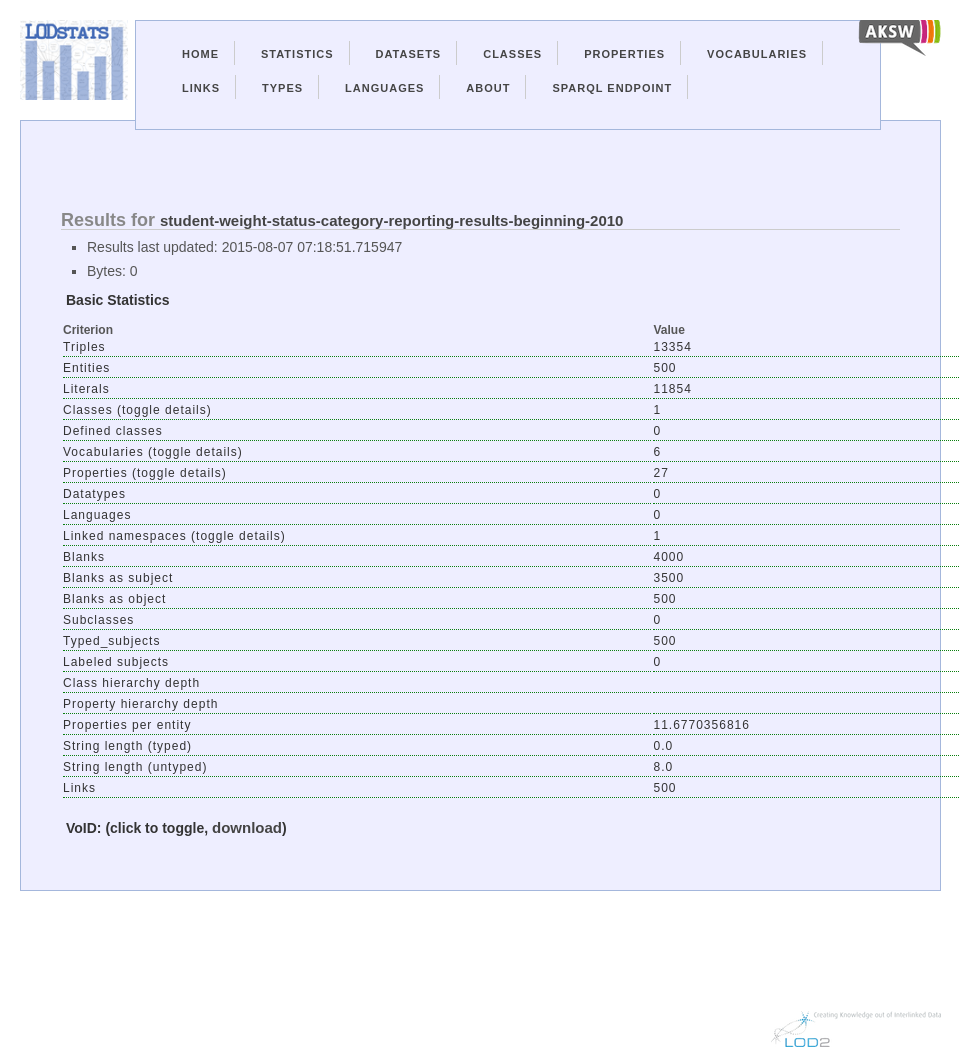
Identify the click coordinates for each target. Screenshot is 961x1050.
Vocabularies (757, 54)
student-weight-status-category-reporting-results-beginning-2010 (391, 220)
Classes (512, 54)
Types (282, 88)
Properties (624, 54)
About (488, 88)
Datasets (409, 54)
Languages (384, 88)
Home (200, 54)
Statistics (297, 54)
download (247, 827)
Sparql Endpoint (612, 88)
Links (201, 88)
